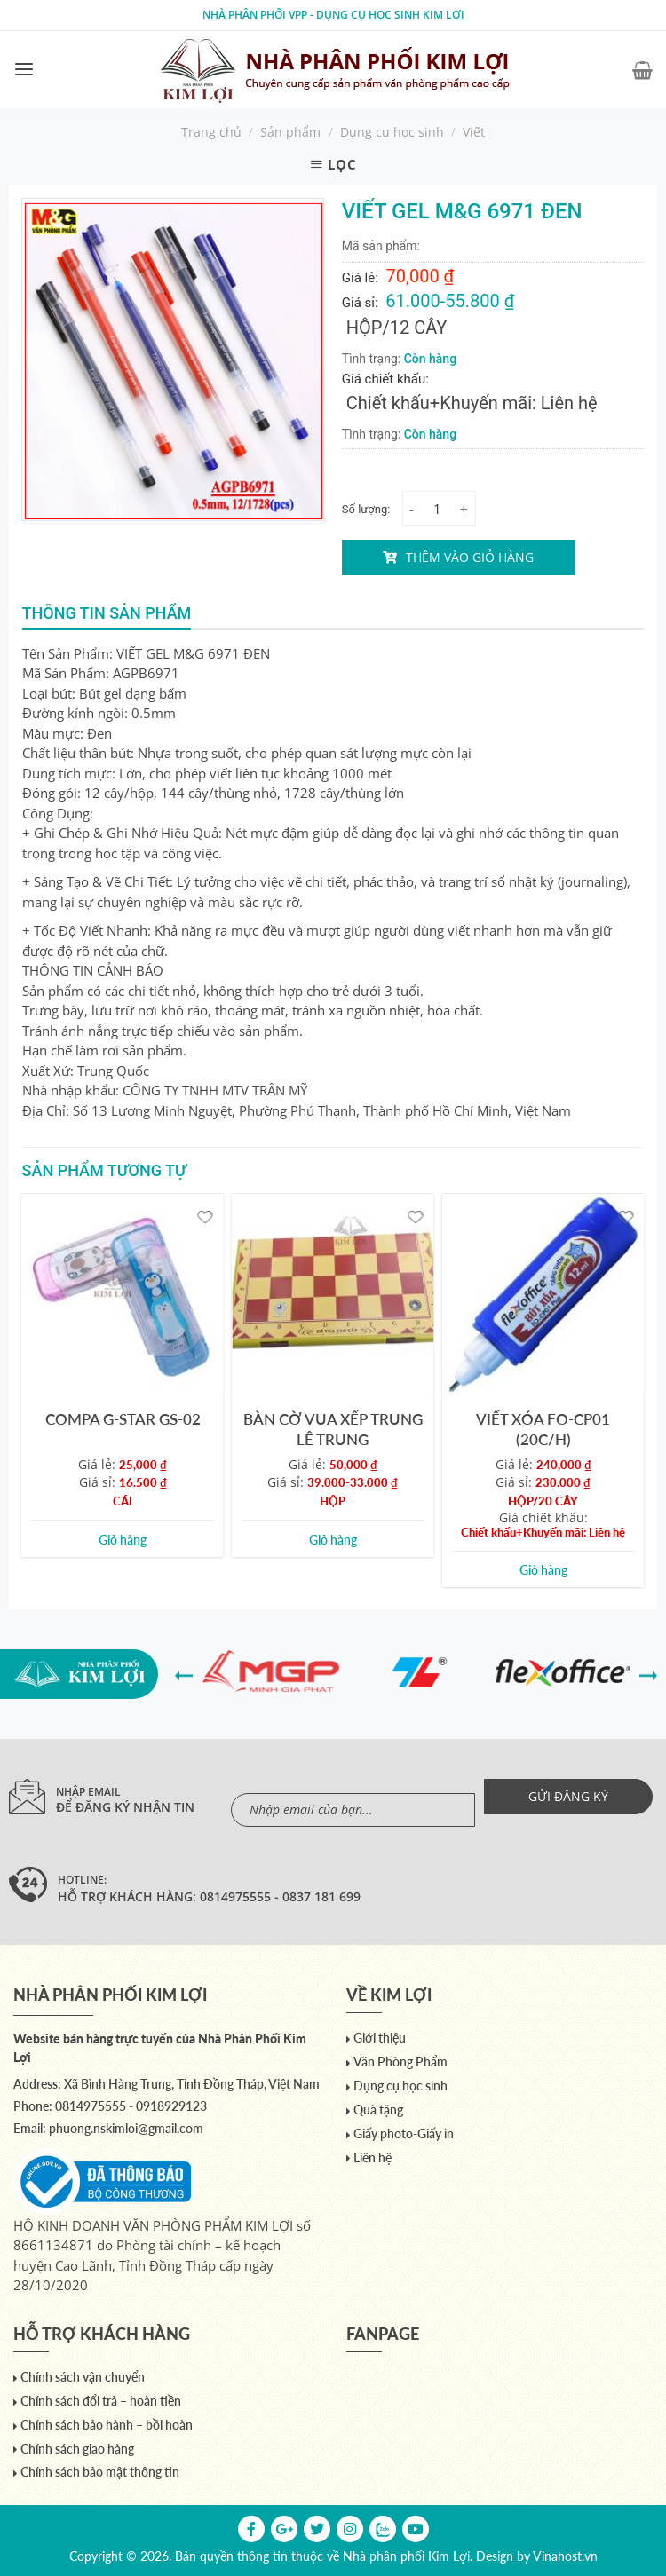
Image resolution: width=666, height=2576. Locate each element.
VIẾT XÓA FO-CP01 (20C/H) (543, 1429)
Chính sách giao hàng (77, 2448)
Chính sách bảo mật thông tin (99, 2471)
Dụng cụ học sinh (392, 131)
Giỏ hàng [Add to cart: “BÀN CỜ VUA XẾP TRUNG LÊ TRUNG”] (333, 1539)
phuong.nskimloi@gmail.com (126, 2128)
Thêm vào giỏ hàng (470, 557)
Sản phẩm (290, 131)
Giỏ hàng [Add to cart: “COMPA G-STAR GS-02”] (123, 1539)
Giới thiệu (379, 2037)
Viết (474, 131)
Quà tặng (378, 2109)
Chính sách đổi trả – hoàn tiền (100, 2400)
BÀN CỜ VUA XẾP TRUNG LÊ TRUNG (333, 1429)
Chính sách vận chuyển (82, 2376)
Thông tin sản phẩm (107, 613)
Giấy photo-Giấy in (403, 2133)
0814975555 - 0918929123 (131, 2106)
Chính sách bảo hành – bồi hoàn (106, 2424)
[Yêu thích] (205, 1215)
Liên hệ (372, 2157)
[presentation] (184, 1674)
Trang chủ (211, 131)
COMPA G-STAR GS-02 (123, 1419)
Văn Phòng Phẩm (400, 2061)
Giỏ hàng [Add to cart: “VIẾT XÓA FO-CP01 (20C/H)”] (543, 1569)
